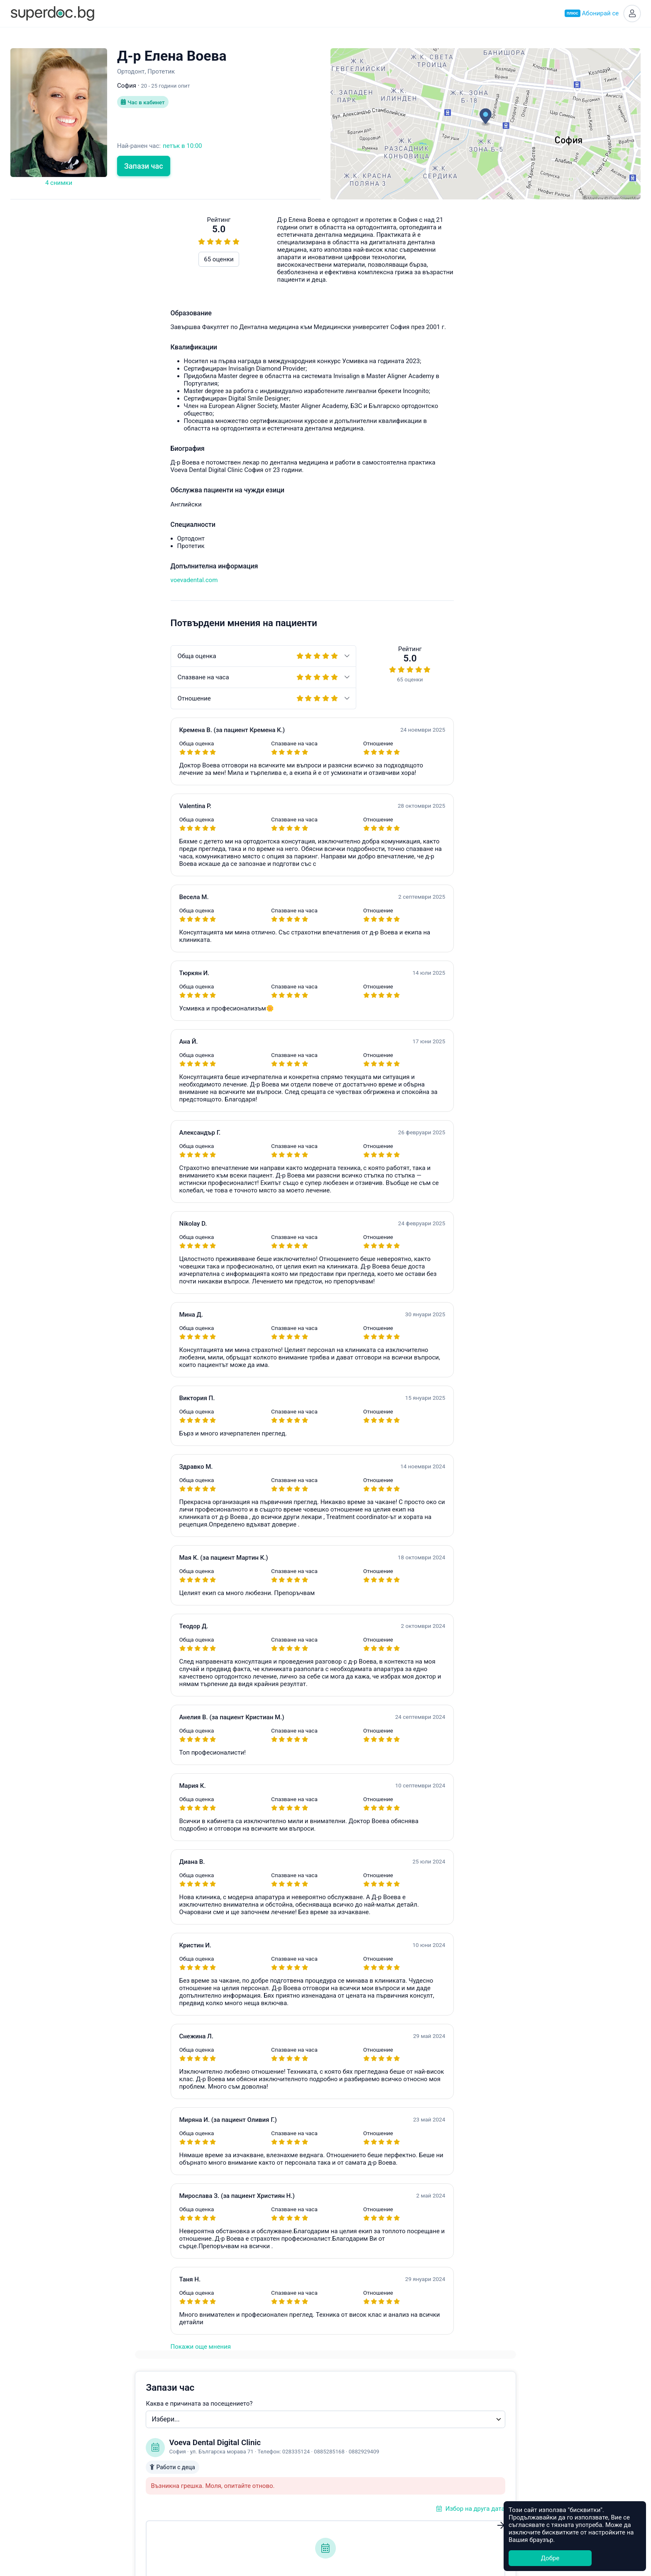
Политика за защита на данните (141, 2468)
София (340, 2420)
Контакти (107, 2478)
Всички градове (353, 2515)
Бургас (340, 2468)
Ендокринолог (233, 2429)
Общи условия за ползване (133, 2459)
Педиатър (226, 2439)
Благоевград (348, 2458)
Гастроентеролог (237, 2458)
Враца (339, 2487)
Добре (550, 2558)
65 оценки (58, 260)
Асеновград (347, 2449)
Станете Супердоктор (125, 2439)
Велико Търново (354, 2477)
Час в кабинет (143, 104)
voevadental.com (34, 581)
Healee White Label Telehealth (496, 2419)
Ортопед (224, 2487)
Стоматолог (229, 2506)
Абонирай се (590, 14)
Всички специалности (244, 2515)
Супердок (116, 2429)
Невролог (226, 2468)
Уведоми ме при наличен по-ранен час (417, 461)
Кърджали (345, 2506)
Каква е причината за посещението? (394, 270)
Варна (339, 2439)
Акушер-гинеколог (239, 2420)
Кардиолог (228, 2496)
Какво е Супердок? (121, 2420)
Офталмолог (230, 2477)
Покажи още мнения (40, 2348)
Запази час (143, 167)
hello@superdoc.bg (576, 605)
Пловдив (343, 2429)
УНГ (218, 2449)
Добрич (341, 2496)
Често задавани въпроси (458, 605)
